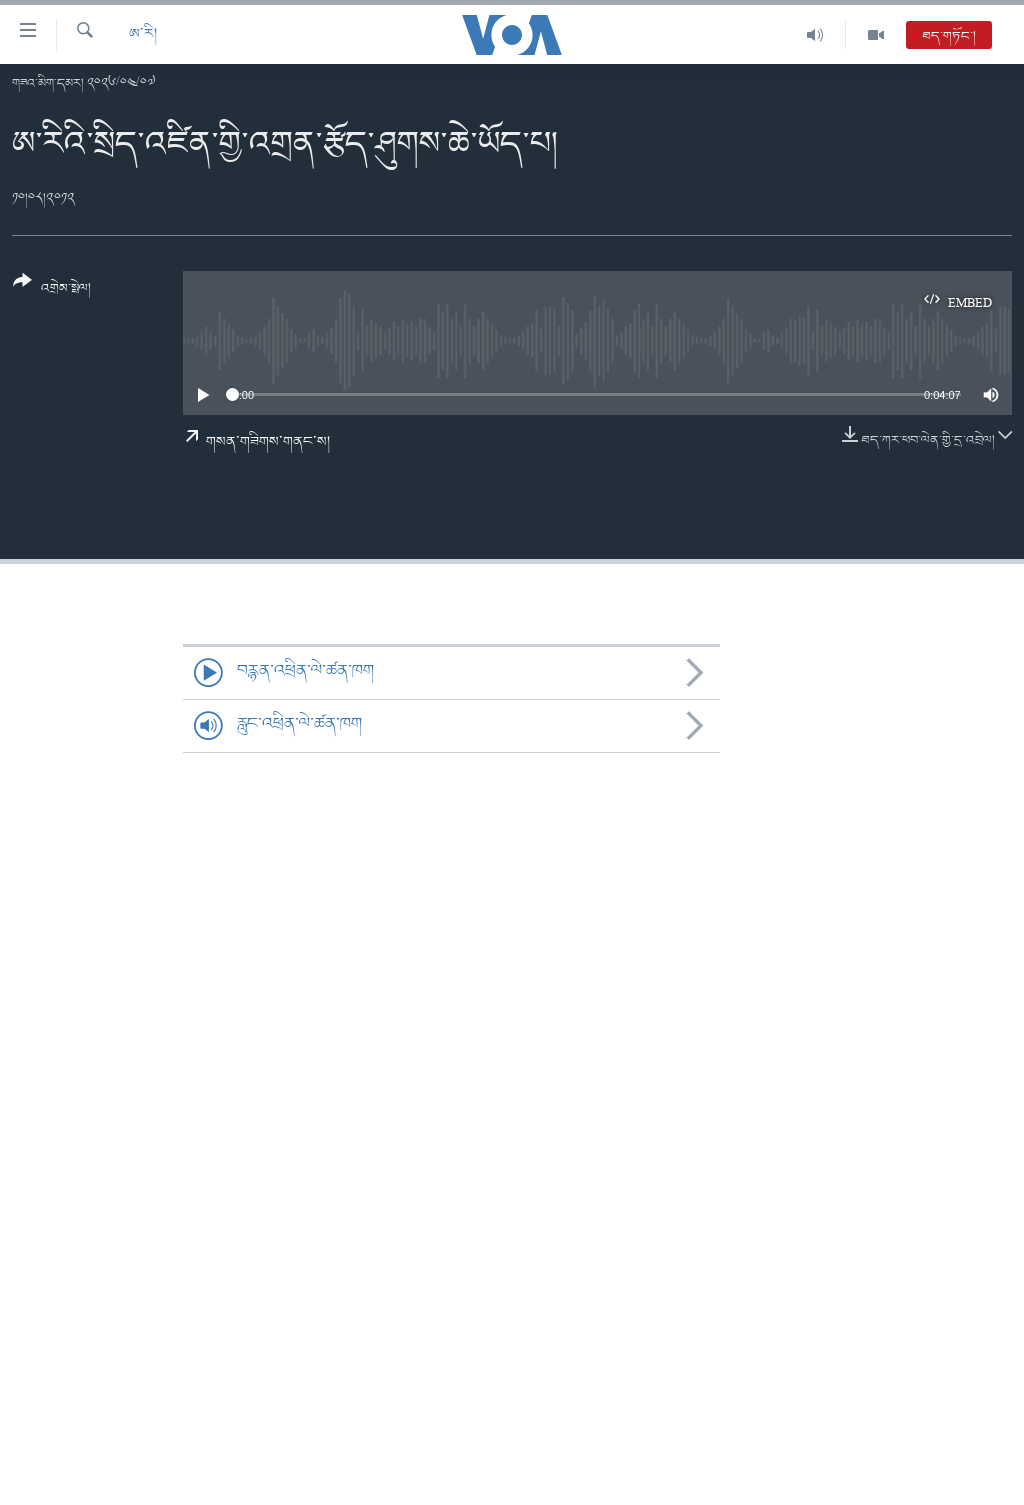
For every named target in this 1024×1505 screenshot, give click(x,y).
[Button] (52, 291)
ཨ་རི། (143, 34)
